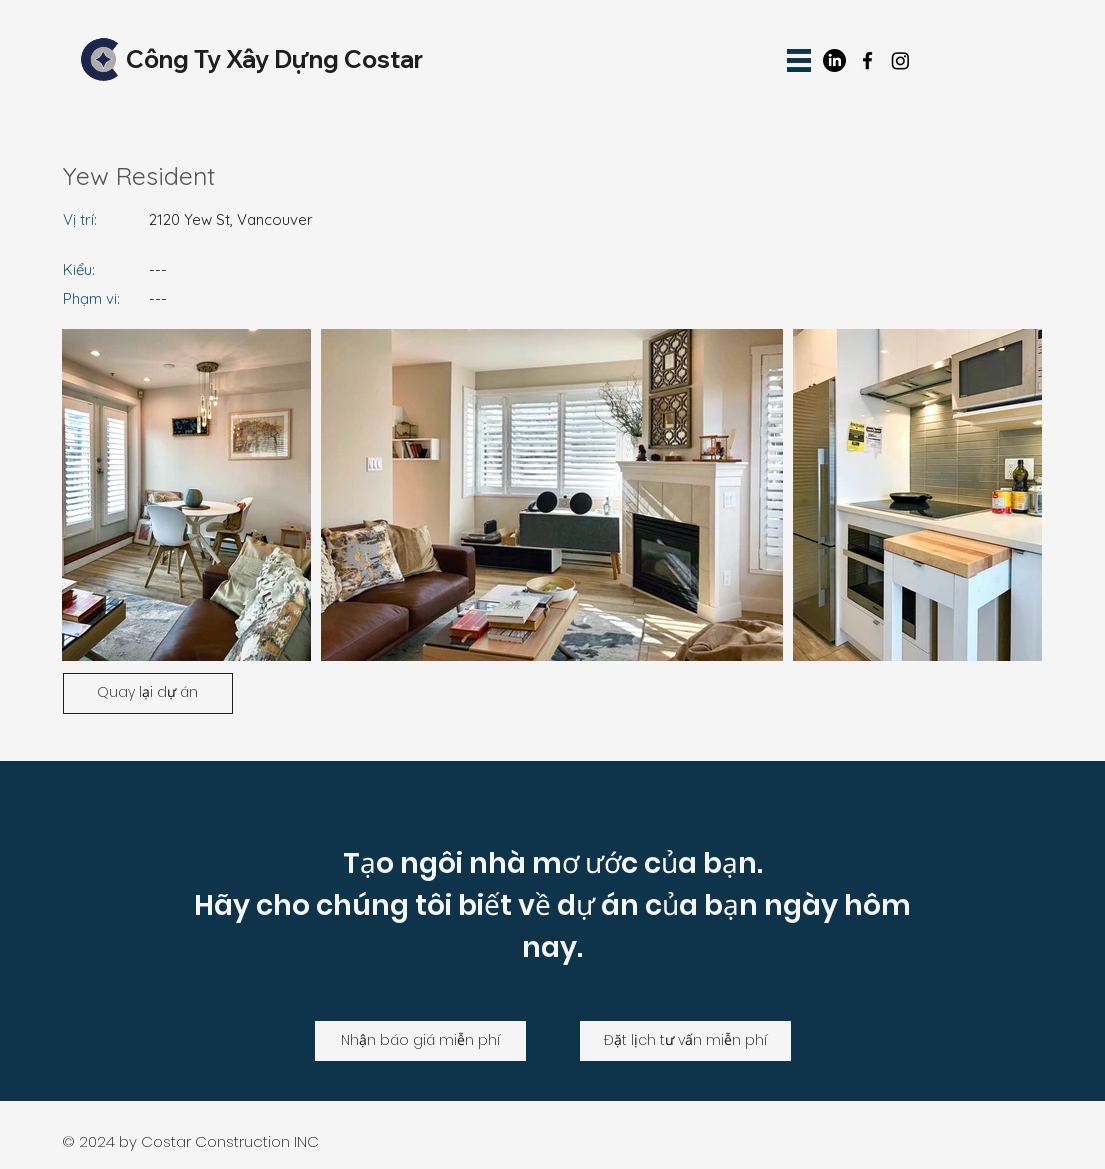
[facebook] (867, 60)
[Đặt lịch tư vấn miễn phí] (685, 1041)
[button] (799, 60)
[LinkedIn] (834, 60)
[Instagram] (900, 60)
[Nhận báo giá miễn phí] (420, 1041)
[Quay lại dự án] (148, 693)
